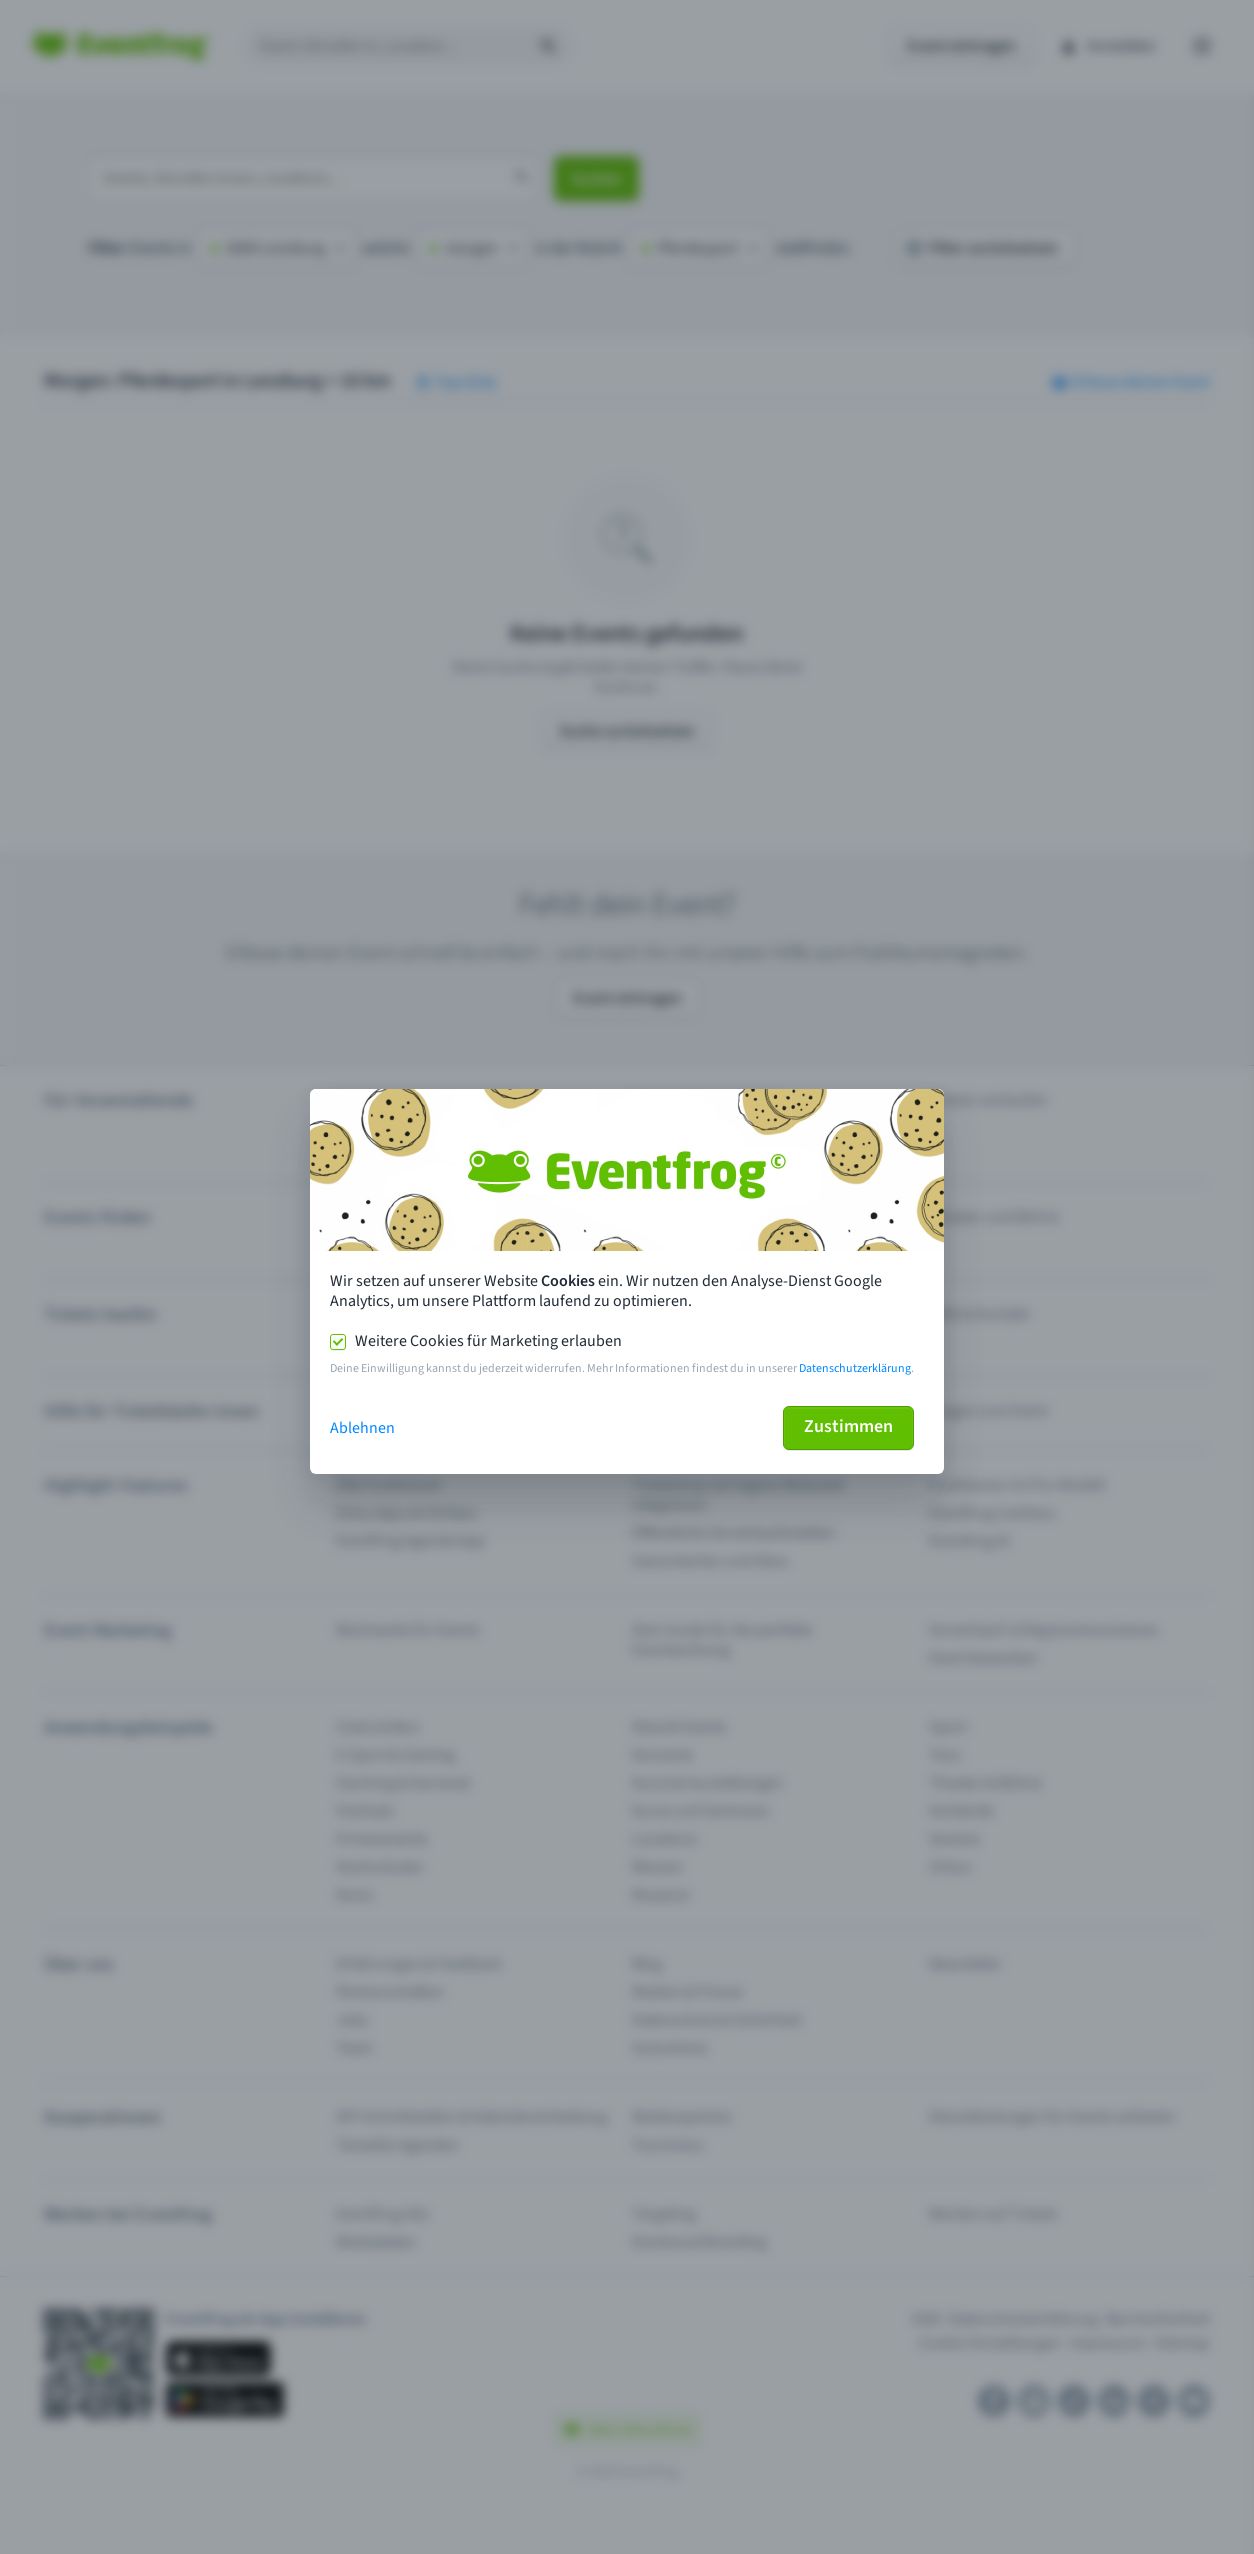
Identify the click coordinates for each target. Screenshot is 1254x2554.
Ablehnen (362, 1428)
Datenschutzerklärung (855, 1368)
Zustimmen (848, 1426)
